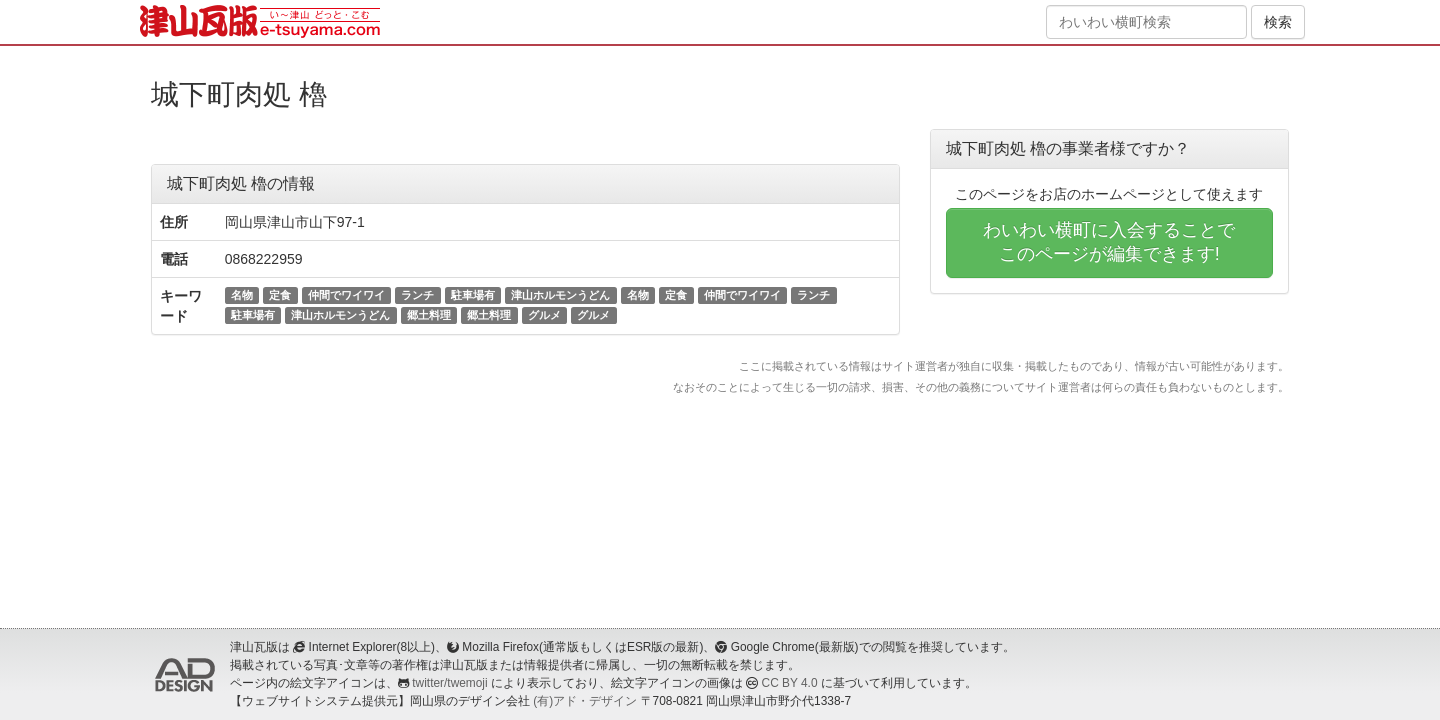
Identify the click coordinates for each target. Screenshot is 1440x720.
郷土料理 (429, 315)
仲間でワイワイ (346, 295)
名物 (242, 295)
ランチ (417, 295)
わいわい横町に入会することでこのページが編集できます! (1109, 242)
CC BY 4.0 (790, 683)
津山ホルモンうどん (560, 295)
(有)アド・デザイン (585, 701)
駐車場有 (473, 295)
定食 (280, 295)
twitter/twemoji (449, 683)
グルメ (544, 315)
